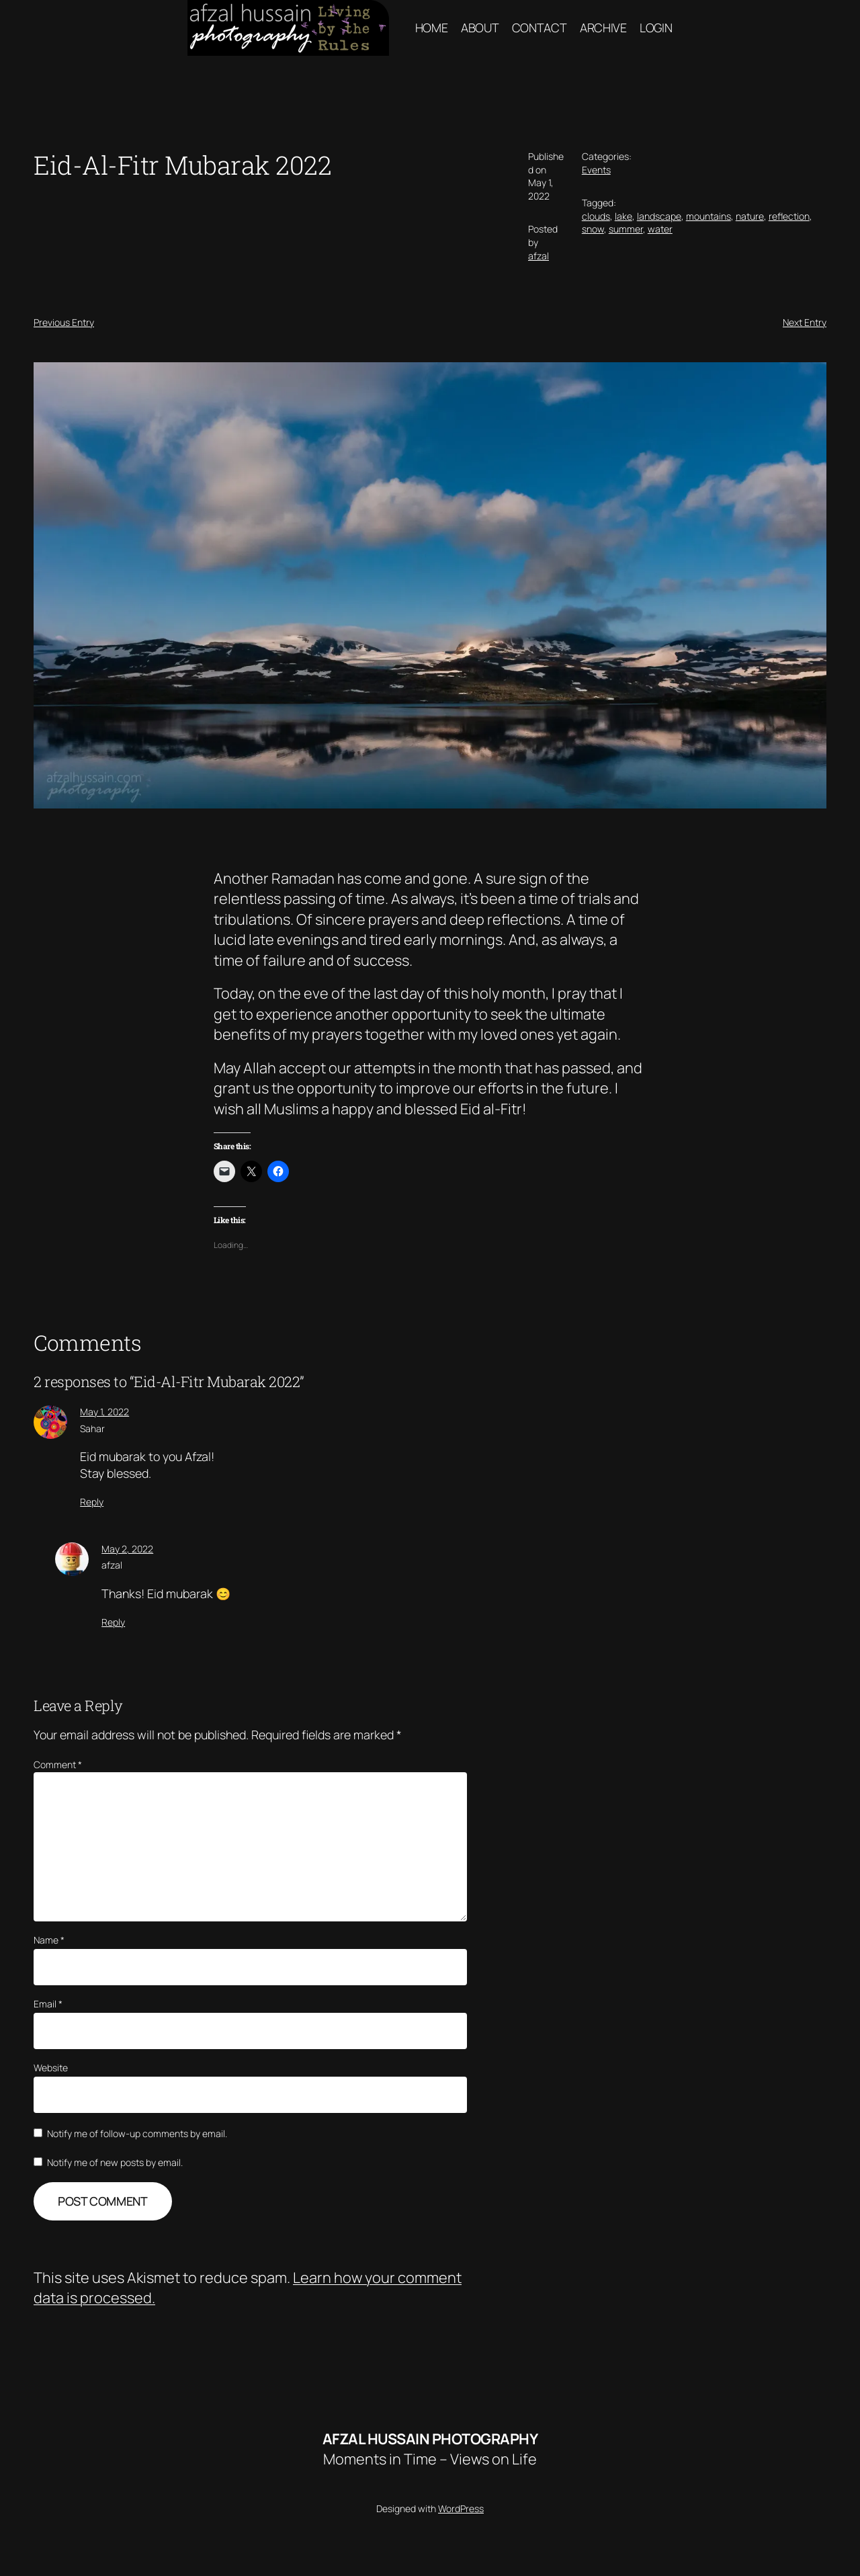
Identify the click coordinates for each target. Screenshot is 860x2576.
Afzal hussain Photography (430, 2439)
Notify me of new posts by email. (115, 2162)
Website (51, 2067)
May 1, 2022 (104, 1411)
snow (593, 228)
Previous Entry (64, 322)
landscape (659, 216)
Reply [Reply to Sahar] (91, 1501)
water (660, 228)
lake (623, 216)
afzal (538, 255)
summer (626, 228)
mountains (708, 216)
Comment (58, 1764)
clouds (596, 216)
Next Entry (804, 322)
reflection (789, 216)
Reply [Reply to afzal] (113, 1622)
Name (49, 1940)
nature (750, 216)
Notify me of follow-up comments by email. (137, 2133)
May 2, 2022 (127, 1548)
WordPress (461, 2508)
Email (48, 2003)
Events (596, 169)
